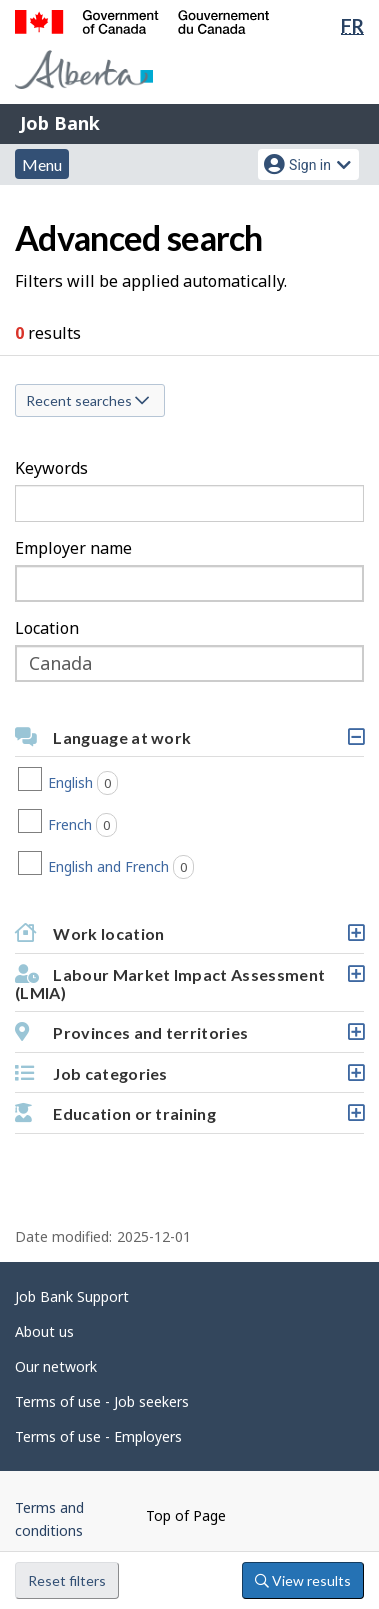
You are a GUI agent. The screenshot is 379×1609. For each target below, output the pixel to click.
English (112, 783)
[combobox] (189, 583)
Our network (56, 1366)
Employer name (73, 548)
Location (47, 628)
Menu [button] (42, 164)
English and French (150, 867)
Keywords (51, 468)
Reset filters (67, 1580)
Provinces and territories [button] (189, 1037)
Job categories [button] (189, 1078)
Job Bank (60, 123)
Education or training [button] (189, 1118)
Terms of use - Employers (98, 1436)
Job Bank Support (72, 1296)
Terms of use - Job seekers (102, 1401)
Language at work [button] (189, 742)
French (112, 825)
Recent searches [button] (87, 400)
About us (44, 1331)
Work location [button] (189, 938)
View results (303, 1580)
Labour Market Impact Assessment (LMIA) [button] (189, 988)
